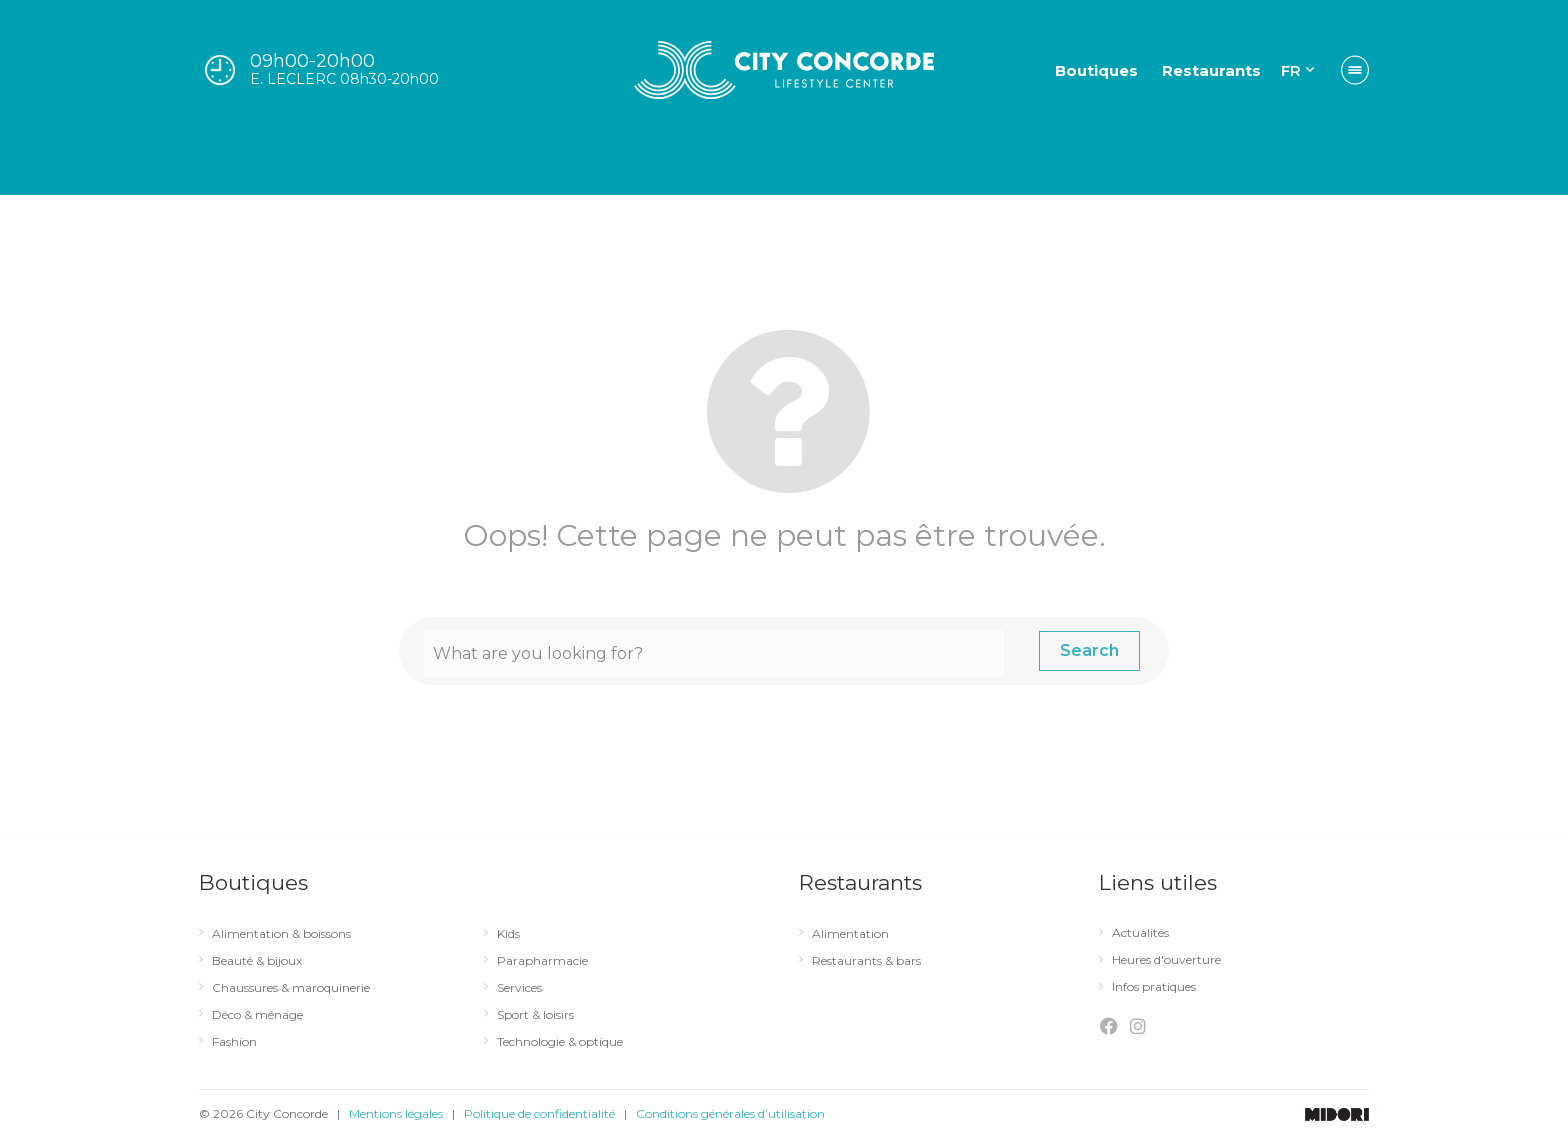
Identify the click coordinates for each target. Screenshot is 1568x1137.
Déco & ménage (263, 1015)
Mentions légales (396, 1113)
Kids (514, 934)
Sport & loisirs (541, 1015)
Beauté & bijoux (263, 961)
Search (1089, 650)
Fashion (240, 1042)
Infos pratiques (1160, 987)
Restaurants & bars (872, 961)
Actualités (1146, 933)
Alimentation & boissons (287, 934)
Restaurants (1211, 70)
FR (1291, 70)
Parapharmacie (548, 961)
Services (525, 988)
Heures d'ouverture (1172, 960)
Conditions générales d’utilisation (730, 1113)
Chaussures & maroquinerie (297, 988)
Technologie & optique (566, 1042)
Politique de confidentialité (539, 1113)
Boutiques (1096, 70)
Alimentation (856, 934)
